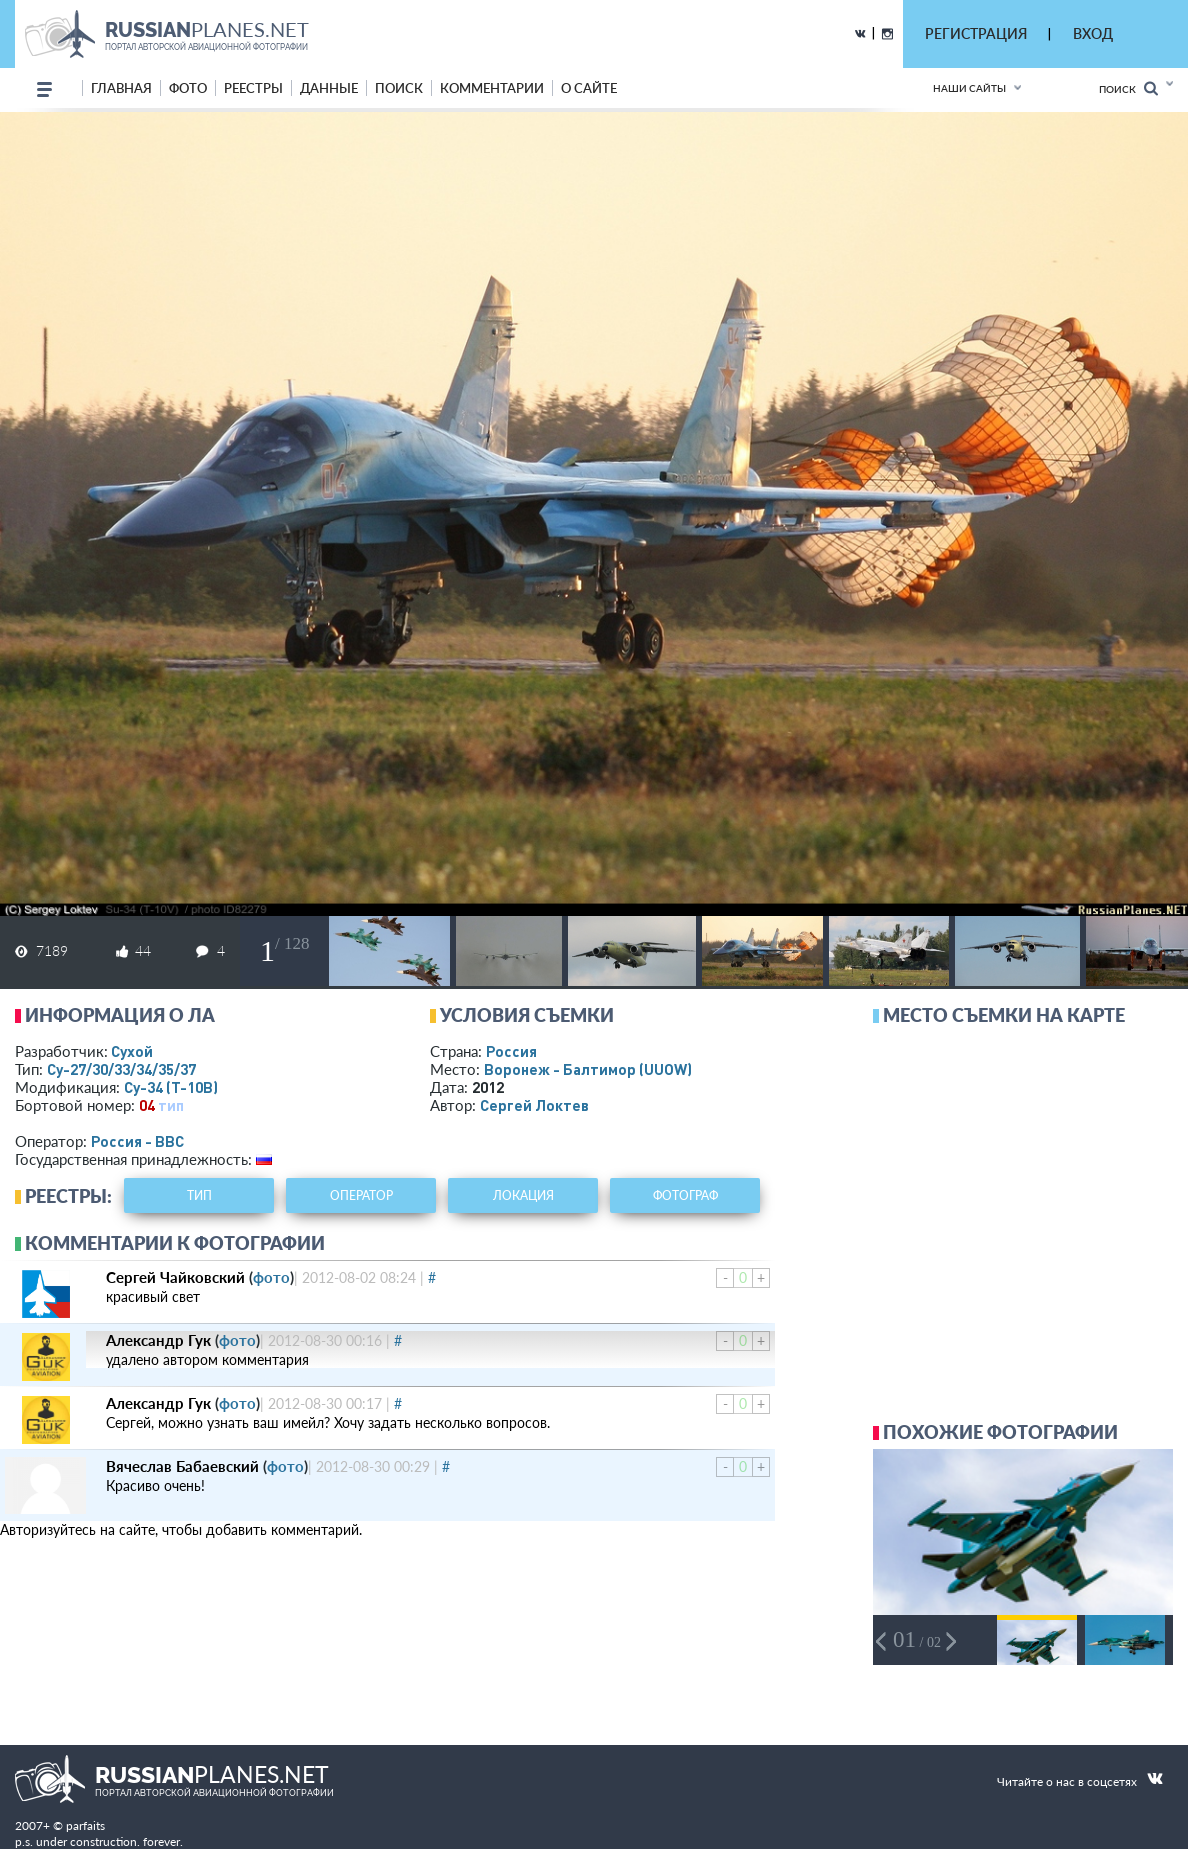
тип (171, 1105)
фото (188, 88)
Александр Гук (158, 1340)
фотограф (685, 1195)
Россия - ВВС (137, 1141)
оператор (361, 1195)
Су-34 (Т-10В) (171, 1087)
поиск (399, 88)
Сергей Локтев (534, 1105)
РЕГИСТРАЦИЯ (976, 33)
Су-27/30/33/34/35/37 (121, 1069)
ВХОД (1093, 33)
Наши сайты (969, 88)
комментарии (492, 88)
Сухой (132, 1051)
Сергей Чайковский (175, 1277)
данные (329, 88)
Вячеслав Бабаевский (182, 1466)
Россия (511, 1051)
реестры (253, 88)
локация (523, 1195)
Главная (121, 88)
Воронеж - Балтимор (588, 1069)
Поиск (1128, 88)
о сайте (589, 88)
